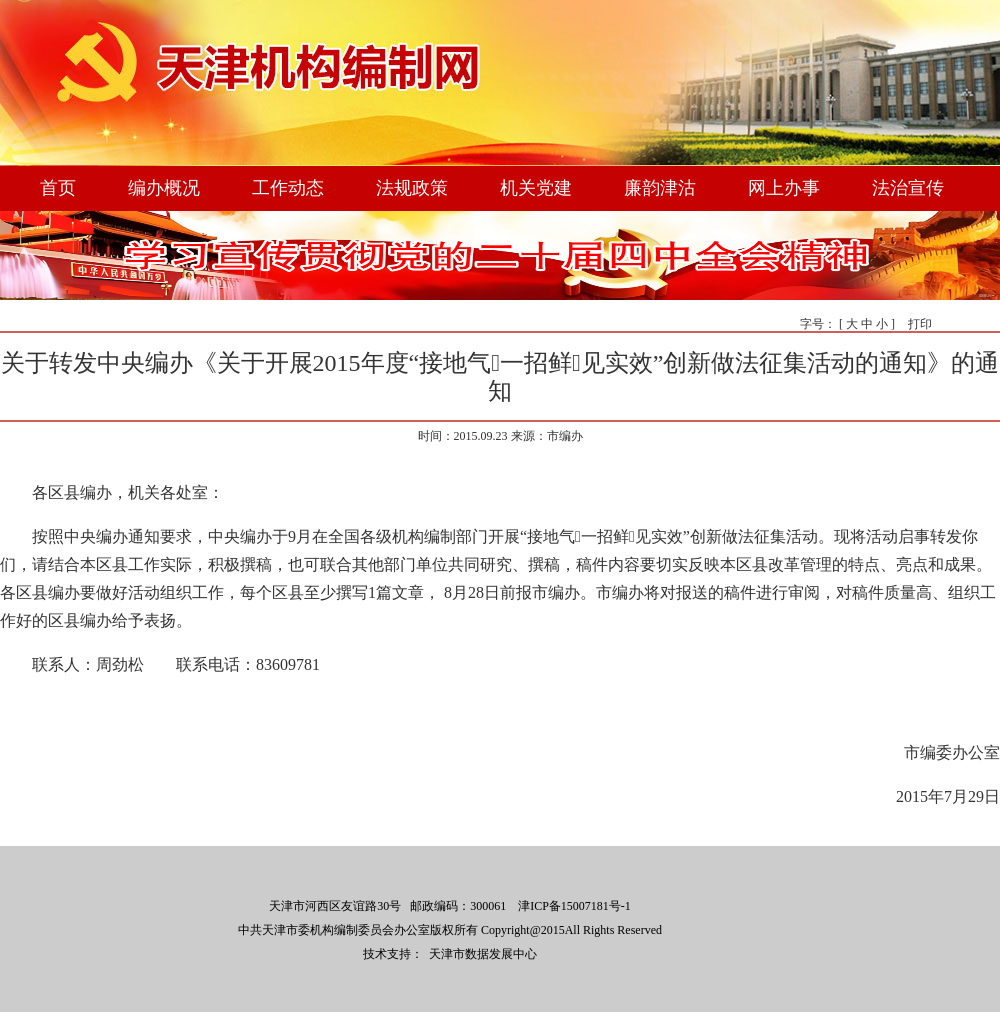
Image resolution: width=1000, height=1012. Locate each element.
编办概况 (164, 188)
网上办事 (784, 188)
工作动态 (288, 188)
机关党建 (536, 188)
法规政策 (412, 188)
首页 (58, 188)
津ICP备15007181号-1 (574, 906)
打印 (920, 324)
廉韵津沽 (660, 188)
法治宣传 (908, 188)
